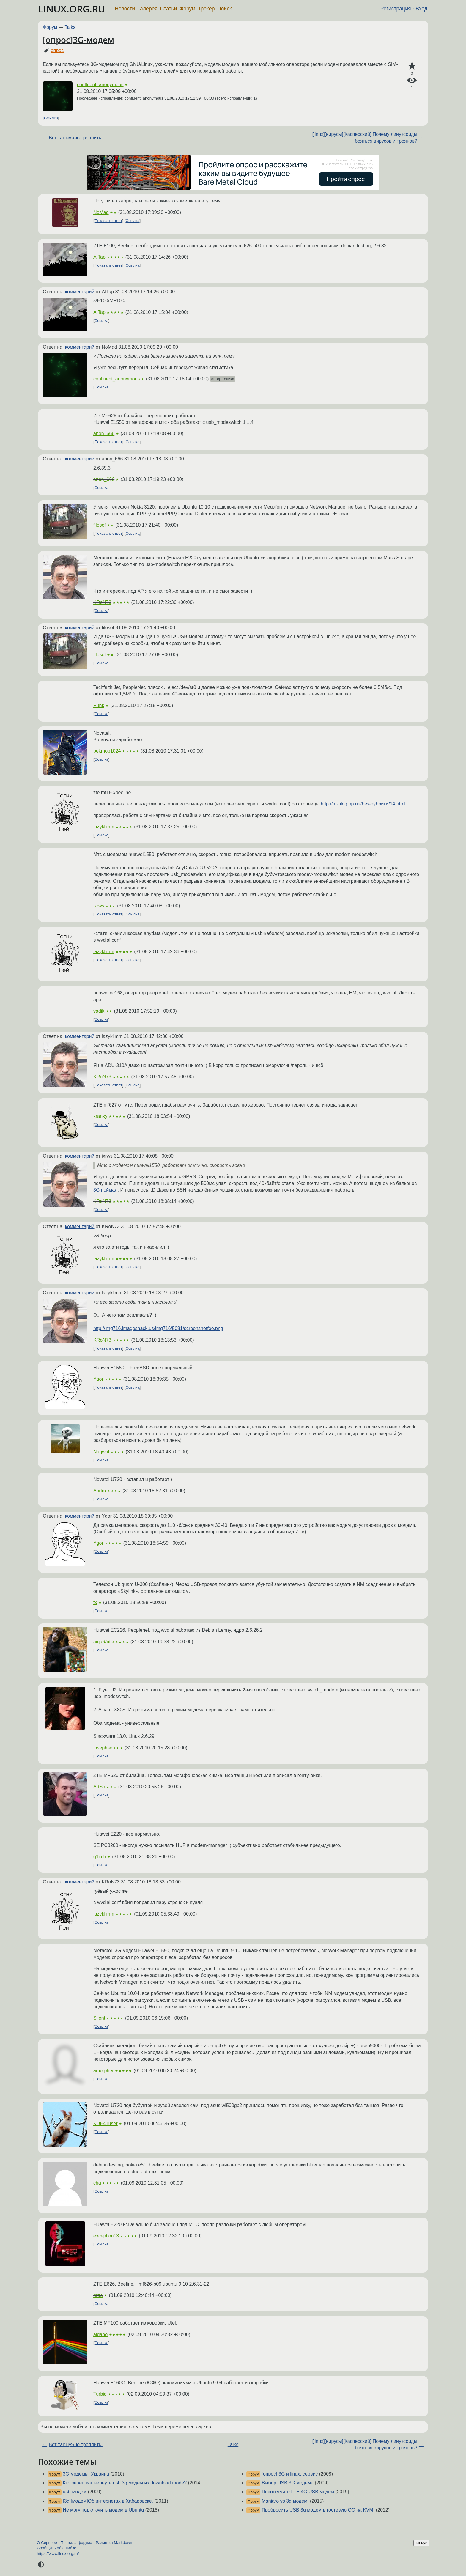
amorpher (103, 2070)
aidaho (100, 2334)
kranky (100, 1116)
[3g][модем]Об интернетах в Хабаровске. (108, 2500)
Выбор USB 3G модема (287, 2482)
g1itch (99, 1856)
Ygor (98, 1378)
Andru (99, 1490)
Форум (187, 9)
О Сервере (47, 2542)
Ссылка (51, 118)
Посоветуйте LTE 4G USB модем (298, 2491)
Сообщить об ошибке (56, 2548)
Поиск (224, 9)
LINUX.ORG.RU (71, 8)
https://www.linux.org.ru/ (58, 2553)
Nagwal (101, 1451)
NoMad (101, 212)
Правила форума (76, 2542)
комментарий (80, 291)
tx (95, 1602)
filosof (99, 525)
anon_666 (103, 433)
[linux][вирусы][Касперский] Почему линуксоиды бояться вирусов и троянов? (364, 137)
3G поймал (105, 1189)
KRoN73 (102, 602)
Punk (98, 705)
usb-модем (74, 2491)
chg (97, 2182)
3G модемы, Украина (86, 2473)
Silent (99, 2017)
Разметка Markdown (114, 2542)
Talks (70, 27)
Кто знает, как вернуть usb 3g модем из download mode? (125, 2482)
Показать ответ (108, 220)
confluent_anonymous (100, 84)
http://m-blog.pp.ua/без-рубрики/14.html (363, 803)
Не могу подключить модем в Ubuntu (103, 2509)
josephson (104, 1747)
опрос (57, 50)
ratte (98, 2295)
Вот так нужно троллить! (76, 137)
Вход (421, 9)
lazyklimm (103, 826)
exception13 (106, 2235)
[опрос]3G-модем (78, 39)
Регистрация (395, 9)
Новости (125, 9)
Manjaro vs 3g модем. (285, 2500)
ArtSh (99, 1786)
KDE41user (105, 2123)
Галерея (148, 9)
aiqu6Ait (102, 1641)
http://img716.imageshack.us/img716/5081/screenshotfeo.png (158, 1328)
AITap (99, 256)
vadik (98, 1011)
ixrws (98, 905)
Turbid (100, 2393)
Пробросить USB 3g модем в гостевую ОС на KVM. (318, 2509)
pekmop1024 (107, 750)
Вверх (421, 2543)
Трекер (206, 9)
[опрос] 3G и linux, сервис (290, 2473)
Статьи (168, 9)
